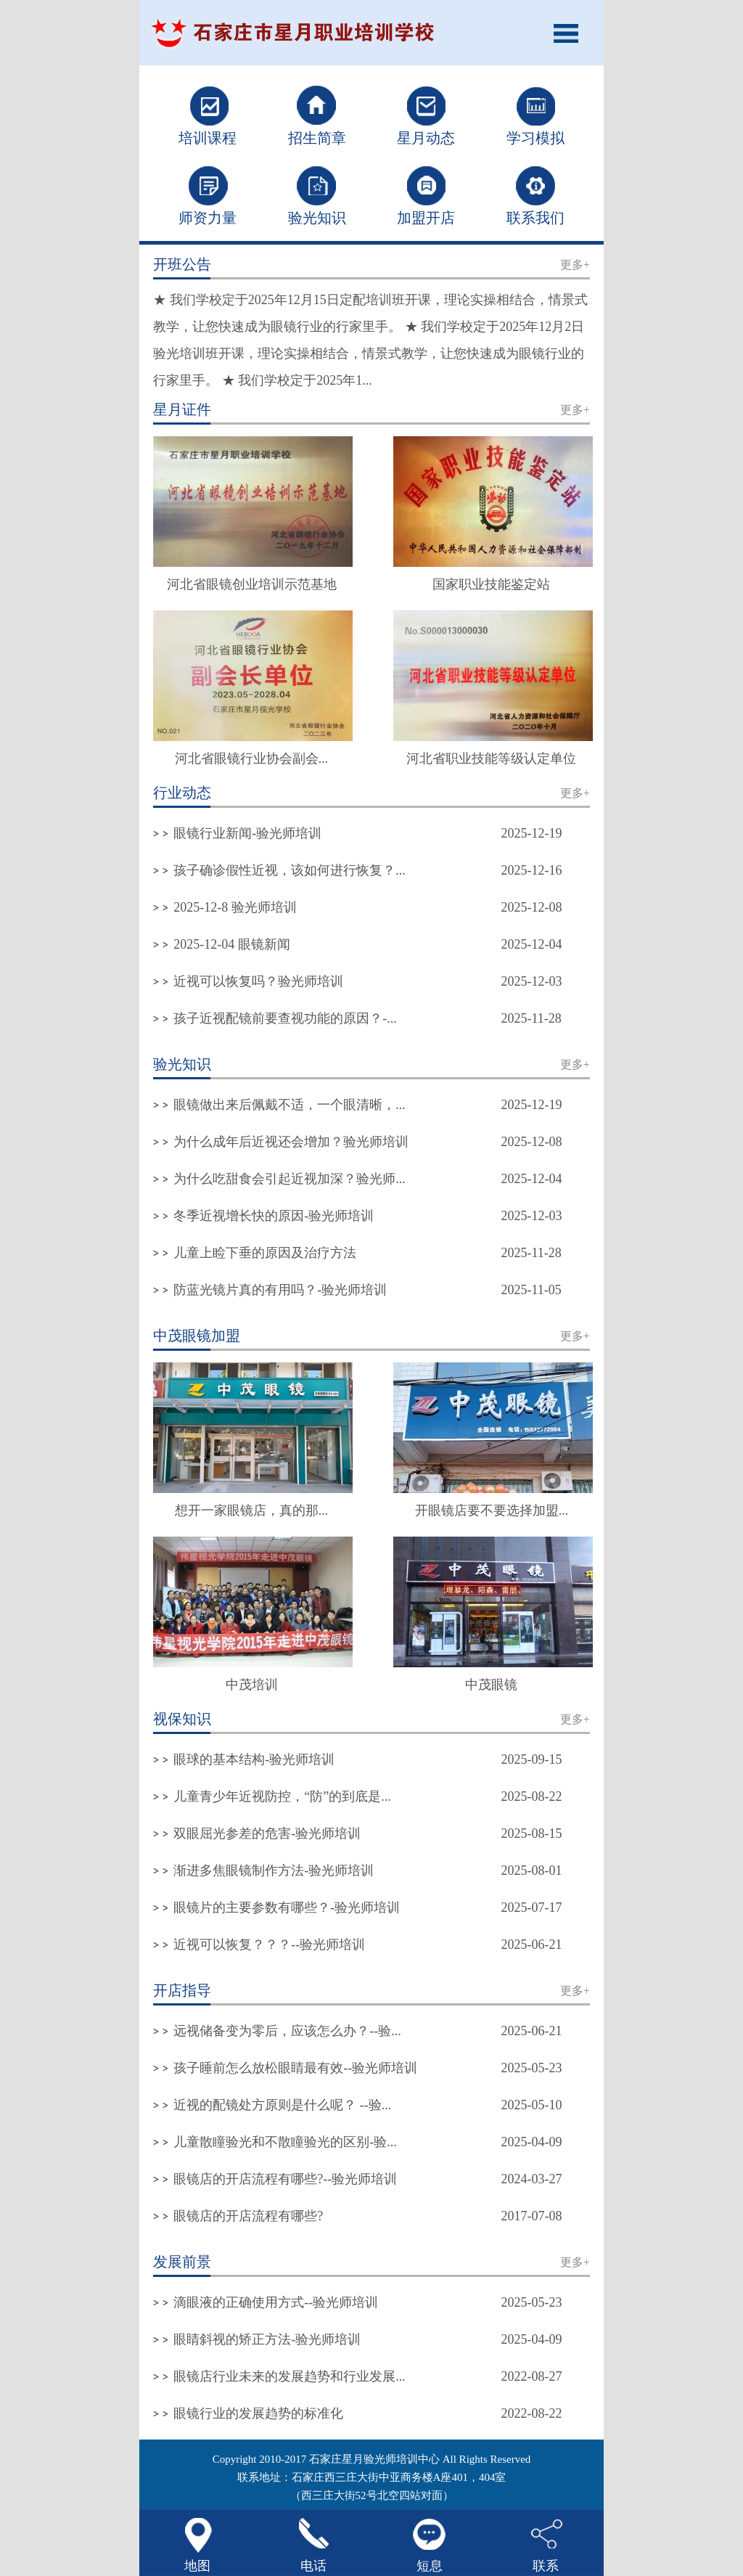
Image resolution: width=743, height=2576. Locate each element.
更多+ (575, 264)
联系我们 (535, 218)
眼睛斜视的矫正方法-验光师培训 (267, 2339)
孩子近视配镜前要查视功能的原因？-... (285, 1018)
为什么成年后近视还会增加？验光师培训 (291, 1141)
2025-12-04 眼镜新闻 (231, 944)
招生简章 (317, 138)
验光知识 (317, 218)
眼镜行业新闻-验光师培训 (247, 833)
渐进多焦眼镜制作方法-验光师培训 (273, 1870)
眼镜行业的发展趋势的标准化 (258, 2413)
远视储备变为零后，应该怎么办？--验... (287, 2031)
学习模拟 (535, 138)
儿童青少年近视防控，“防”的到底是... (281, 1796)
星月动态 (426, 138)
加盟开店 (426, 218)
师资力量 (207, 218)
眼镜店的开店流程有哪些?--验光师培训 (285, 2179)
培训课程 (207, 138)
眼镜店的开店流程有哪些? (248, 2216)
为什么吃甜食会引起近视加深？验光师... (289, 1179)
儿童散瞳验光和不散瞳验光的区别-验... (285, 2142)
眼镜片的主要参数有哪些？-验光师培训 (286, 1907)
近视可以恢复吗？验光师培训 (258, 981)
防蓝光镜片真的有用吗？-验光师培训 (280, 1290)
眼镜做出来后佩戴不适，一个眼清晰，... (289, 1104)
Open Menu (571, 33)
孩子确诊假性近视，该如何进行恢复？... (289, 870)
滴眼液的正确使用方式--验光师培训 (275, 2302)
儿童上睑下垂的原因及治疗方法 (264, 1253)
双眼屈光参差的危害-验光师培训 (267, 1833)
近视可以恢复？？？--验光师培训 (269, 1944)
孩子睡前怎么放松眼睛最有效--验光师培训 (295, 2068)
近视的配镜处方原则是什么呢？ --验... (282, 2105)
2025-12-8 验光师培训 (235, 907)
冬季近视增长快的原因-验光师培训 (273, 1216)
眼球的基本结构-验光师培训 (253, 1759)
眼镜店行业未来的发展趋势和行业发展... (289, 2376)
